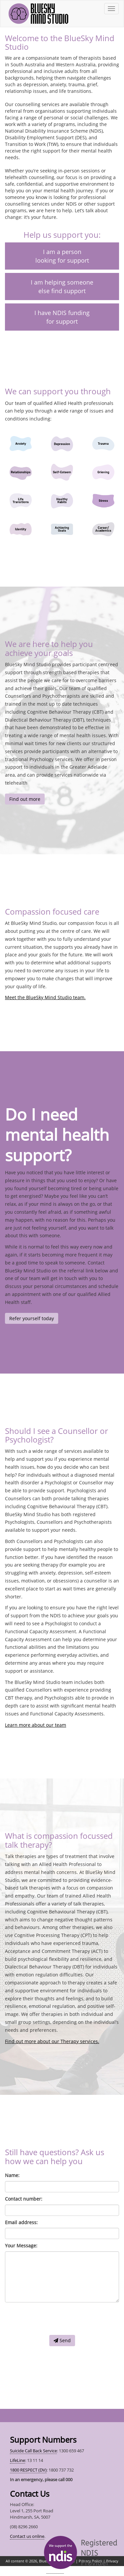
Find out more (24, 799)
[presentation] (55, 2319)
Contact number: (23, 2199)
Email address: (21, 2222)
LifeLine (17, 2460)
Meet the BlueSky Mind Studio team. (45, 997)
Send (62, 2340)
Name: (12, 2175)
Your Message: (21, 2245)
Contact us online (27, 2536)
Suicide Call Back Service (33, 2451)
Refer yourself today (31, 1318)
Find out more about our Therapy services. (52, 2041)
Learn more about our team (35, 1725)
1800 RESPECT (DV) (28, 2470)
